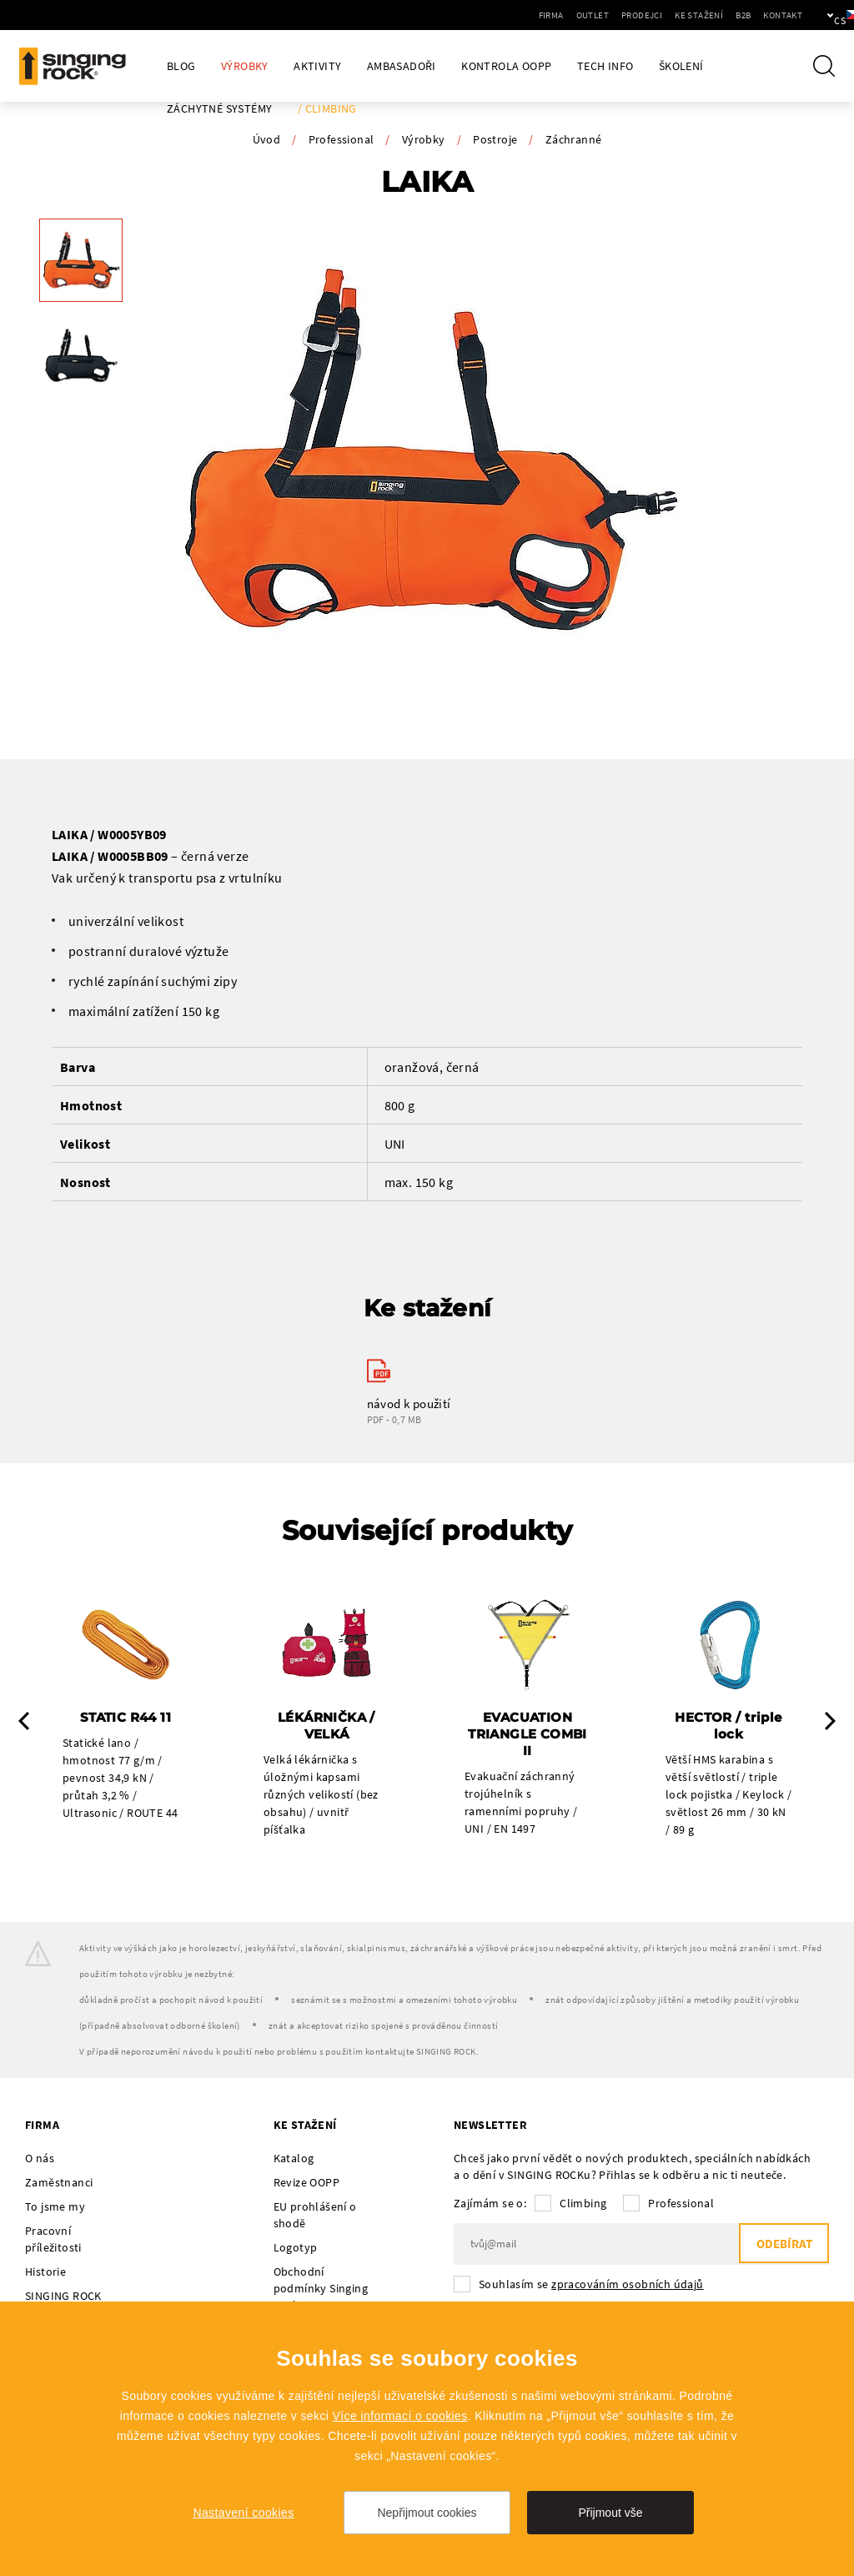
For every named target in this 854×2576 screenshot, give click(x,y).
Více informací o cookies (400, 2416)
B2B (686, 15)
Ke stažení (642, 15)
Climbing (583, 2203)
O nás (39, 2158)
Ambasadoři (401, 66)
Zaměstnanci (59, 2183)
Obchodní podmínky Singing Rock (321, 2289)
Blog (181, 66)
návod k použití (409, 1403)
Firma (494, 15)
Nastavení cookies (243, 2512)
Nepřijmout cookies (426, 2512)
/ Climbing (327, 109)
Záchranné (573, 139)
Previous (23, 1722)
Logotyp (296, 2248)
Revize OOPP (306, 2183)
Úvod (267, 139)
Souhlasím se (591, 2284)
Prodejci (585, 15)
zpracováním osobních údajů (627, 2284)
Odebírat (783, 2245)
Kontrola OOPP (506, 66)
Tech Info (605, 66)
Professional (341, 139)
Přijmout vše (610, 2512)
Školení (681, 66)
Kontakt (726, 15)
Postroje (495, 139)
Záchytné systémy (219, 109)
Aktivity (317, 66)
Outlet (536, 15)
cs (813, 15)
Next (830, 1722)
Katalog (294, 2158)
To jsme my (55, 2207)
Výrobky (245, 66)
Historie (45, 2272)
